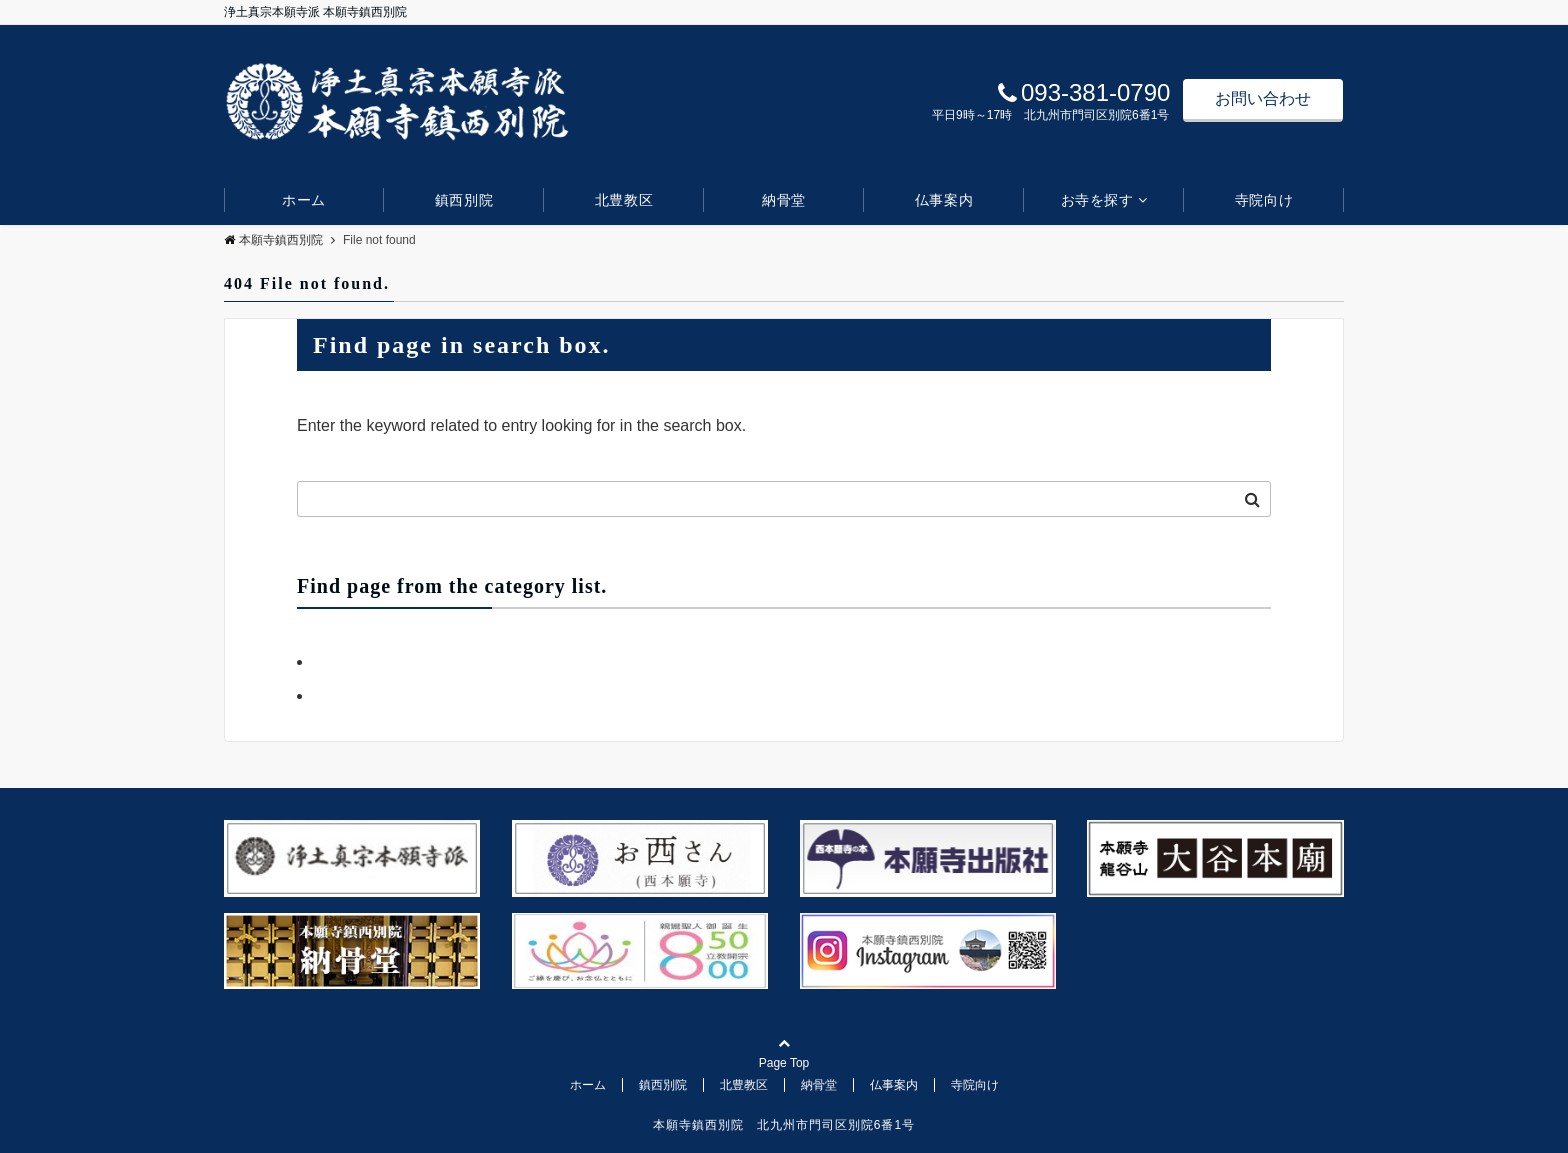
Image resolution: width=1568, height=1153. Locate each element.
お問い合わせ (1263, 98)
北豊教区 (624, 200)
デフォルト (353, 695)
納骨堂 (784, 200)
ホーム (304, 200)
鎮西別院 (464, 200)
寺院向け (1264, 200)
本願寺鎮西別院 (273, 240)
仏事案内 (944, 200)
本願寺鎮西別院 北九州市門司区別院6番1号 (784, 1125)
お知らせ (345, 661)
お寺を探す (1097, 200)
